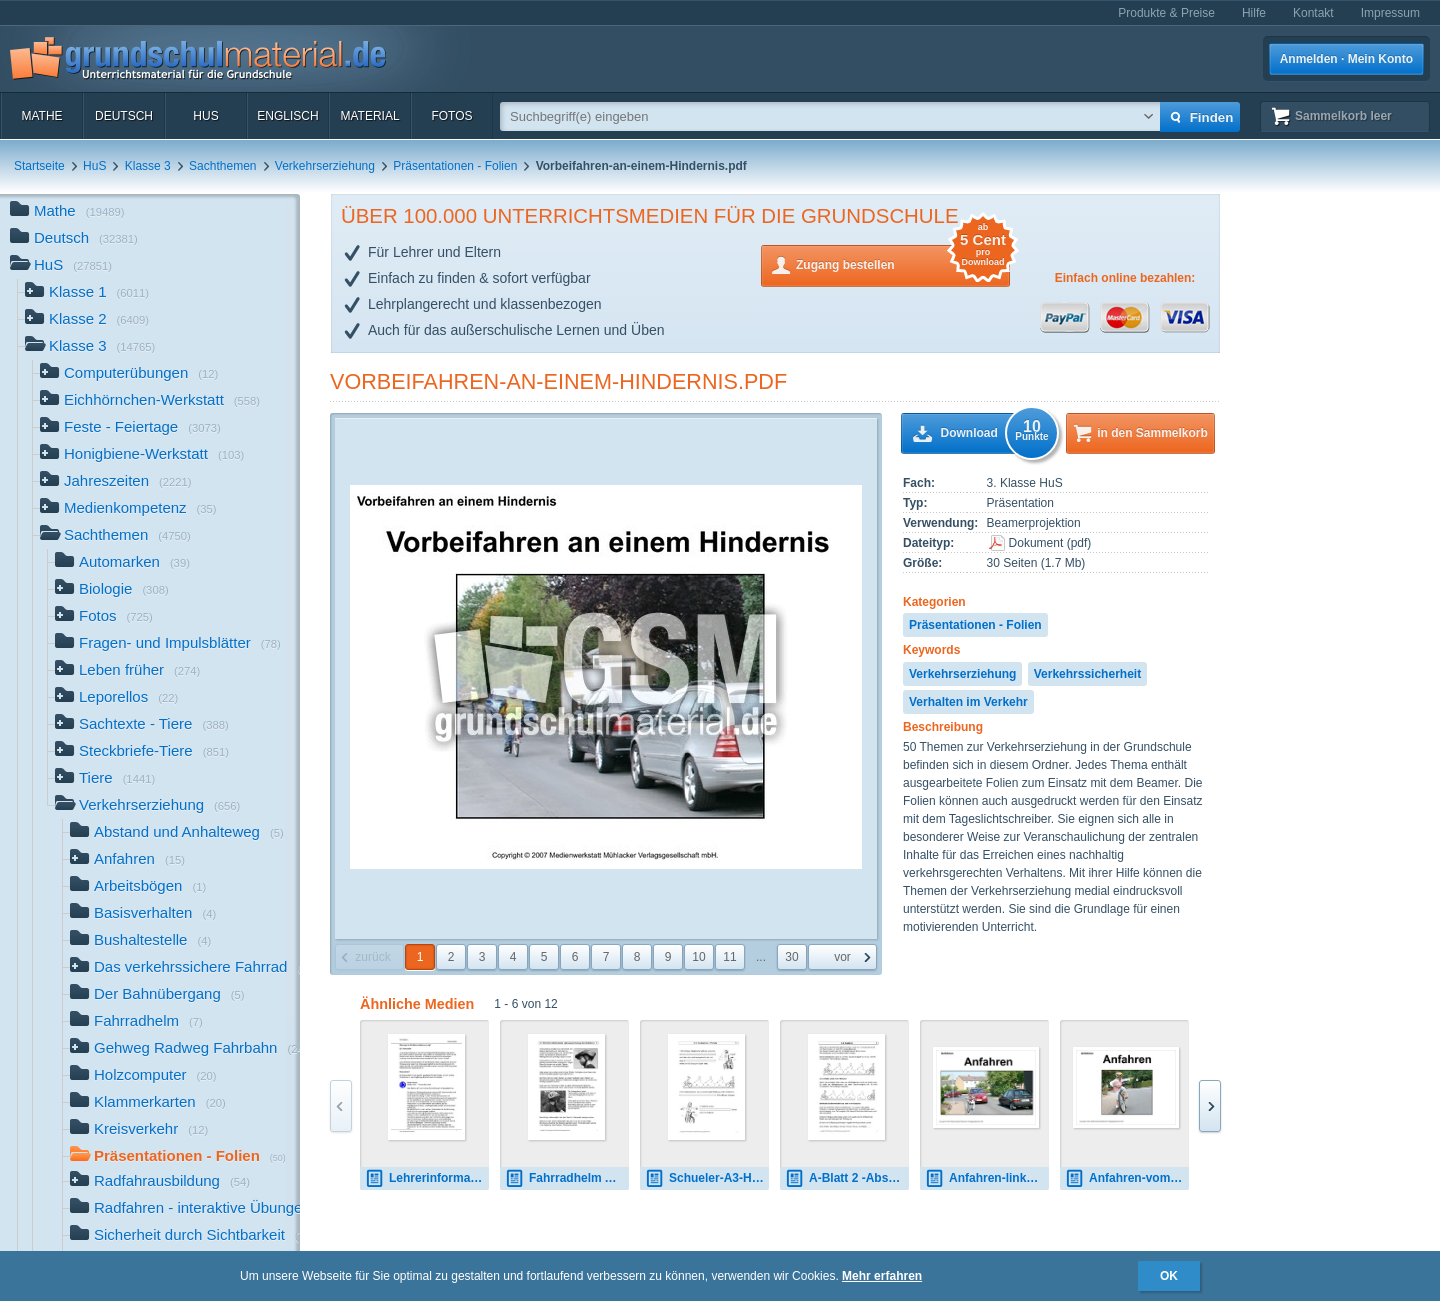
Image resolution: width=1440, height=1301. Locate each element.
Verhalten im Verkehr (968, 702)
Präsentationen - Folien (455, 166)
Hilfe (1254, 13)
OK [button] (1169, 1276)
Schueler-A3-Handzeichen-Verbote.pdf (707, 1178)
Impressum (1390, 13)
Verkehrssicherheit (1087, 674)
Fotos (451, 116)
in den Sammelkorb (1152, 433)
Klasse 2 (87, 320)
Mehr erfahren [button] (882, 1276)
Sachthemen (222, 166)
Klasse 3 (148, 166)
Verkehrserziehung (325, 166)
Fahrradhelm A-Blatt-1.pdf (567, 1178)
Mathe (41, 116)
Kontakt (1313, 13)
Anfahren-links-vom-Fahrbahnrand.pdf (987, 1178)
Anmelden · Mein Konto (1346, 59)
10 (698, 957)
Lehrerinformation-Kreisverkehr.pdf (427, 1178)
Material (369, 116)
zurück (372, 957)
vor (842, 957)
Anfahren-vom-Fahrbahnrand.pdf (1127, 1178)
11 (729, 957)
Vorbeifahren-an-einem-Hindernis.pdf (558, 381)
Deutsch (124, 116)
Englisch (287, 116)
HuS (205, 116)
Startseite (39, 166)
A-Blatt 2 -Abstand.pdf (847, 1178)
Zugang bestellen (903, 263)
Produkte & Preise (1166, 13)
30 (791, 957)
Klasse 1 (87, 293)
